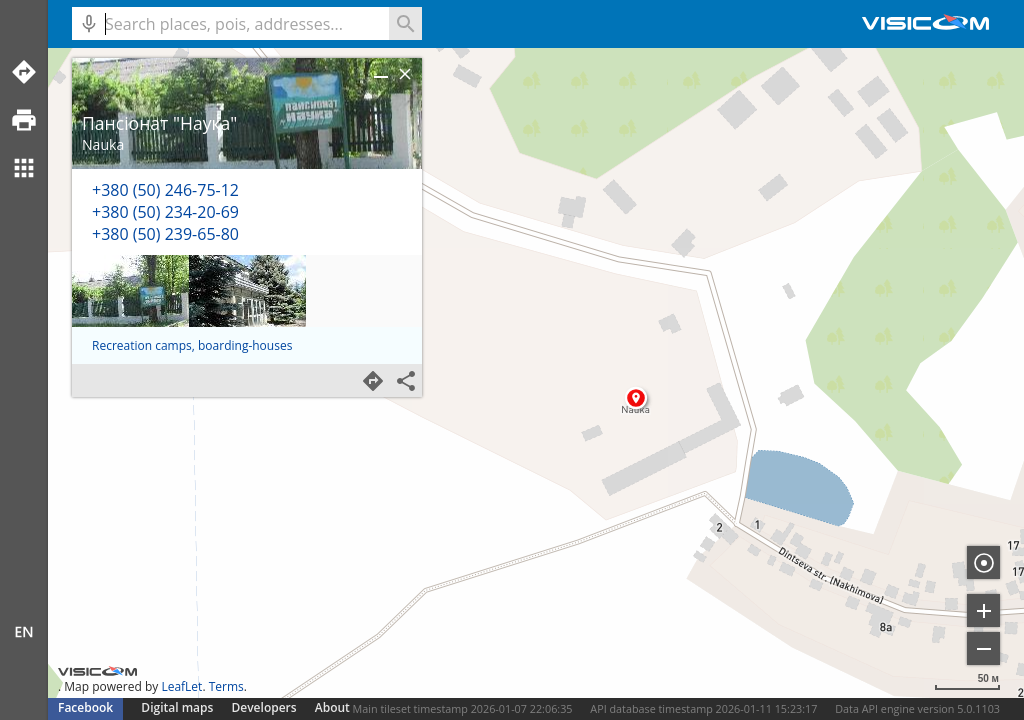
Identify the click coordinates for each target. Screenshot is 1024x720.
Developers (264, 707)
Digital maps (178, 707)
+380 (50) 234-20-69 (165, 212)
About (332, 707)
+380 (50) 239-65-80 (165, 234)
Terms (226, 686)
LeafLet (181, 686)
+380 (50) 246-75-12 (165, 190)
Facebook (85, 707)
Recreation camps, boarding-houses (192, 345)
